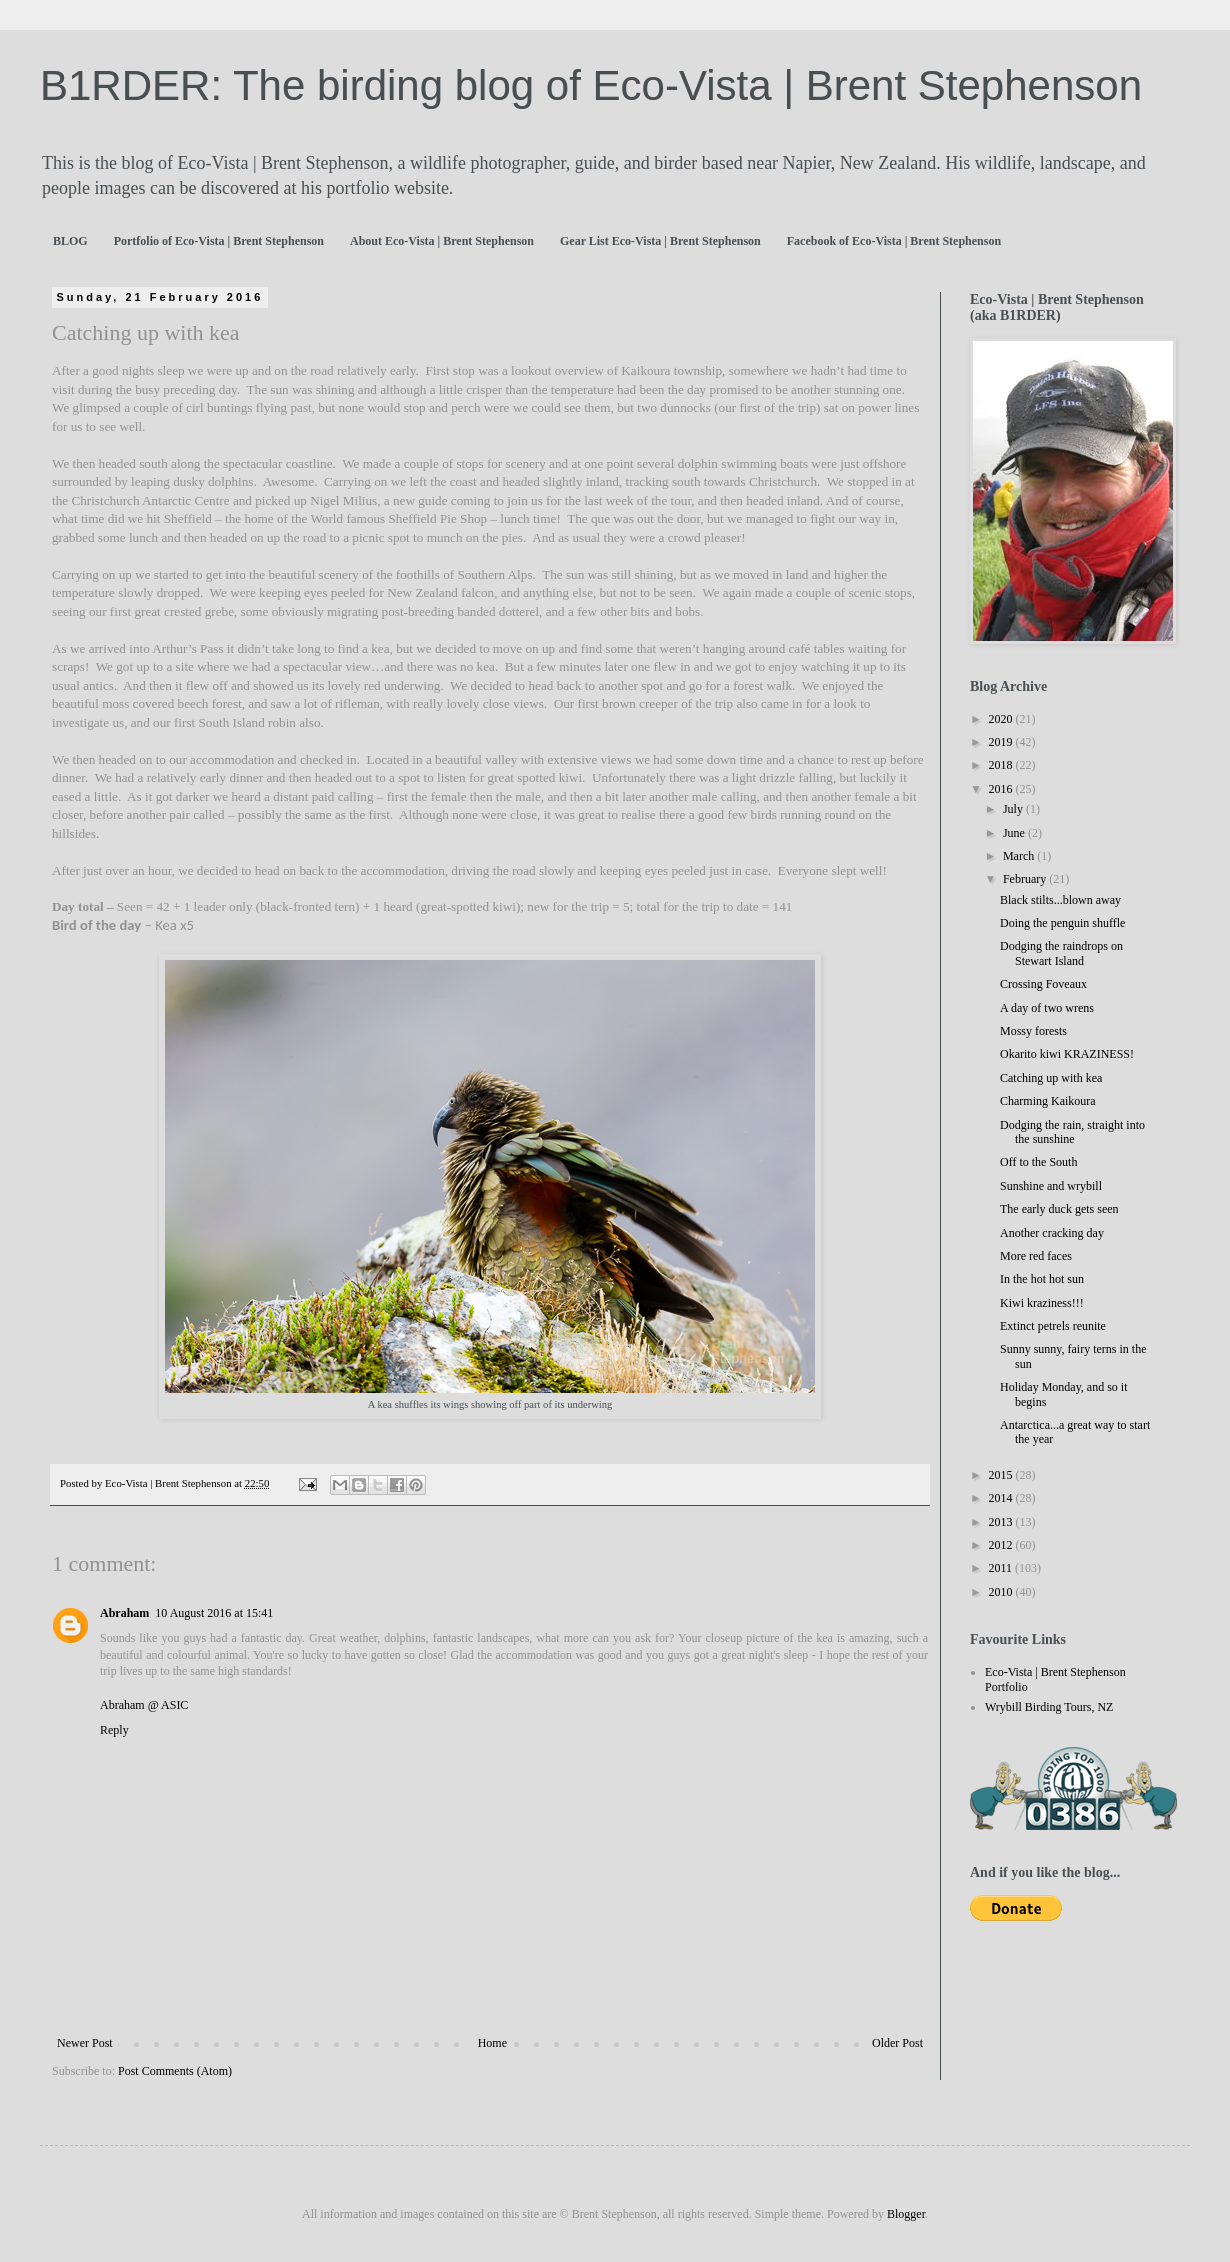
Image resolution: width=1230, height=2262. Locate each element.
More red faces (1036, 1256)
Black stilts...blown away (1060, 900)
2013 (1002, 1522)
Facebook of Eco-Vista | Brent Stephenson (894, 241)
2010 (1002, 1592)
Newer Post (85, 2043)
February (1026, 879)
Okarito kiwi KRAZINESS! (1067, 1054)
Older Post (897, 2043)
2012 (1002, 1545)
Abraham (124, 1613)
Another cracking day (1052, 1233)
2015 (1002, 1475)
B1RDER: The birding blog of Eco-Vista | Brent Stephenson (591, 85)
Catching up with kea (1051, 1078)
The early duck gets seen (1059, 1209)
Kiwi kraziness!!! (1042, 1303)
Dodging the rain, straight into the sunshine (1072, 1132)
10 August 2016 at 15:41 (214, 1613)
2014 (1002, 1498)
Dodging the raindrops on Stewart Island (1061, 953)
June (1015, 833)
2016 (1002, 789)
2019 (1002, 742)
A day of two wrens (1047, 1008)
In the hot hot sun (1042, 1279)
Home (492, 2043)
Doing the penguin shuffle (1062, 923)
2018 (1002, 765)
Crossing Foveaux (1043, 984)
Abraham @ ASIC (144, 1705)
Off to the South (1038, 1162)
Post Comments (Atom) (175, 2071)
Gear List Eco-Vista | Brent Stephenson (660, 241)
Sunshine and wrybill (1051, 1186)
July (1014, 809)
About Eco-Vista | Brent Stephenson (442, 241)
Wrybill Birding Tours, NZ (1049, 1707)
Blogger (906, 2214)
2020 (1002, 719)
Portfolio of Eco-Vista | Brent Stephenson (219, 241)
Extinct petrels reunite (1053, 1326)
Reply (114, 1730)
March (1020, 856)
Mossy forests (1033, 1031)
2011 (1002, 1568)
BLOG (70, 241)
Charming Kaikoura (1048, 1101)
